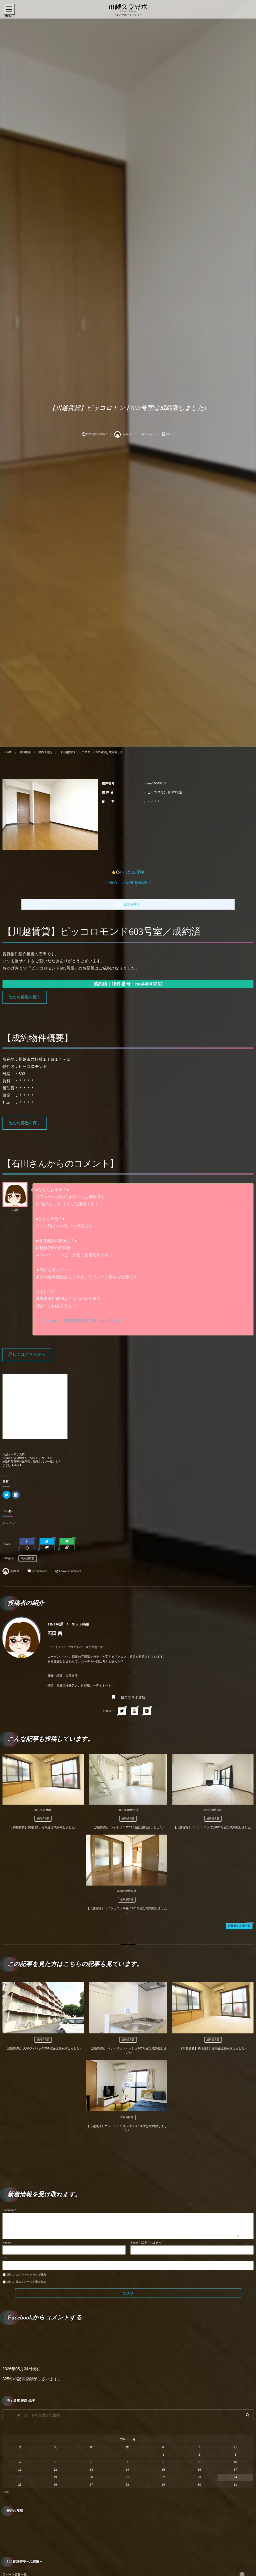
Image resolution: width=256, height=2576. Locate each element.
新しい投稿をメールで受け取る (26, 2281)
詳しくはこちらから (26, 1354)
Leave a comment (70, 1571)
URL (5, 2258)
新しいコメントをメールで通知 (26, 2274)
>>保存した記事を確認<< (128, 883)
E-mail (134, 2242)
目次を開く (132, 904)
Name (6, 2242)
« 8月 (6, 2492)
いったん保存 (132, 872)
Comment (8, 2210)
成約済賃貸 (27, 1558)
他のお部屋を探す (24, 997)
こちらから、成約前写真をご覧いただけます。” (83, 1321)
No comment (39, 1571)
